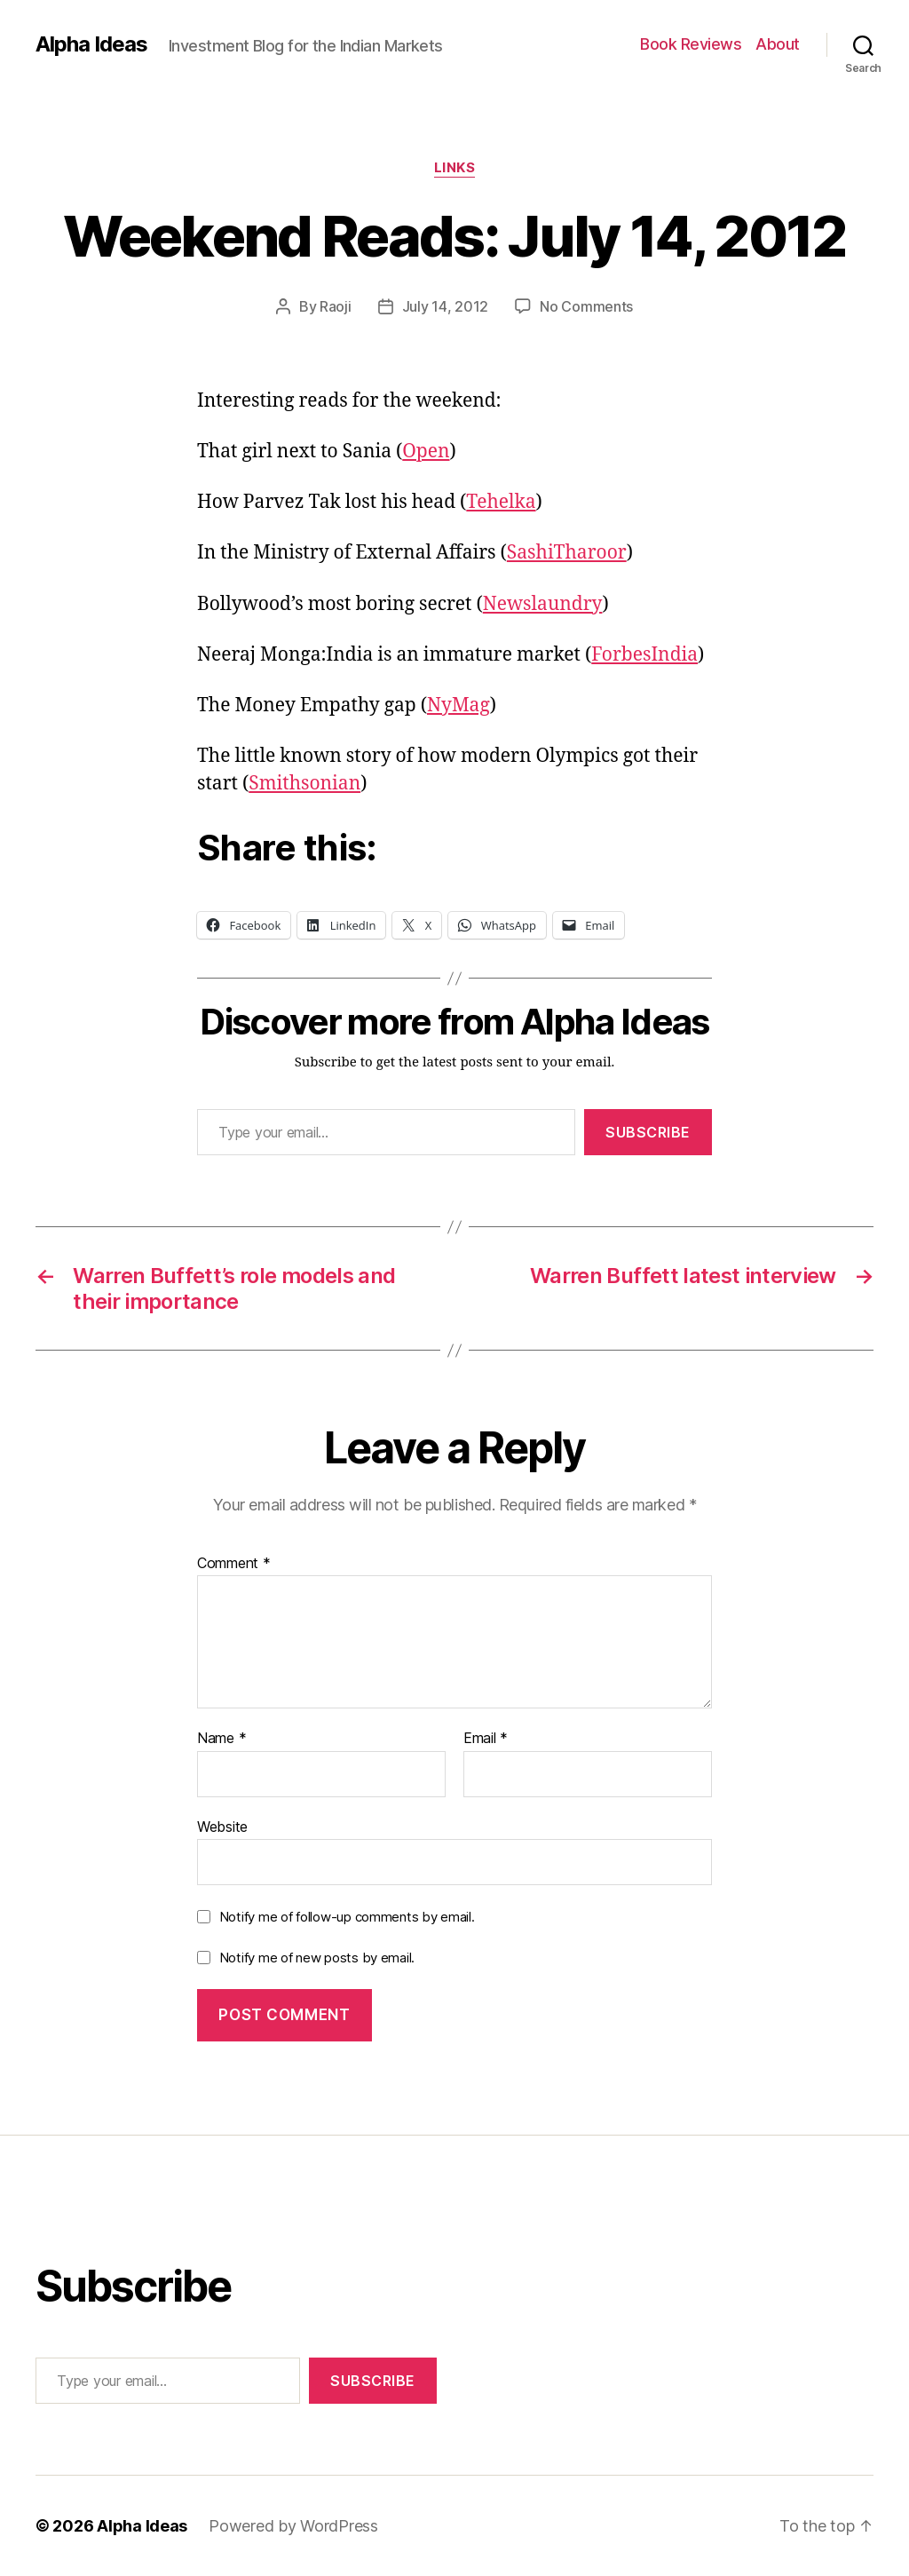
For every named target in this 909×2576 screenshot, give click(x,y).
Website (222, 1826)
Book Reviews (690, 44)
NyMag (458, 705)
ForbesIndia (644, 655)
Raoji (336, 306)
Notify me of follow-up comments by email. (347, 1916)
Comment (234, 1564)
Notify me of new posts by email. (317, 1957)
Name (221, 1739)
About (777, 44)
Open (425, 452)
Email (485, 1739)
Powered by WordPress (293, 2526)
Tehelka (500, 502)
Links (455, 168)
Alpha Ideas (91, 44)
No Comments (586, 306)
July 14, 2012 (445, 306)
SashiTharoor (567, 553)
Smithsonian (304, 784)
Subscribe (648, 1132)
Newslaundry (543, 604)
